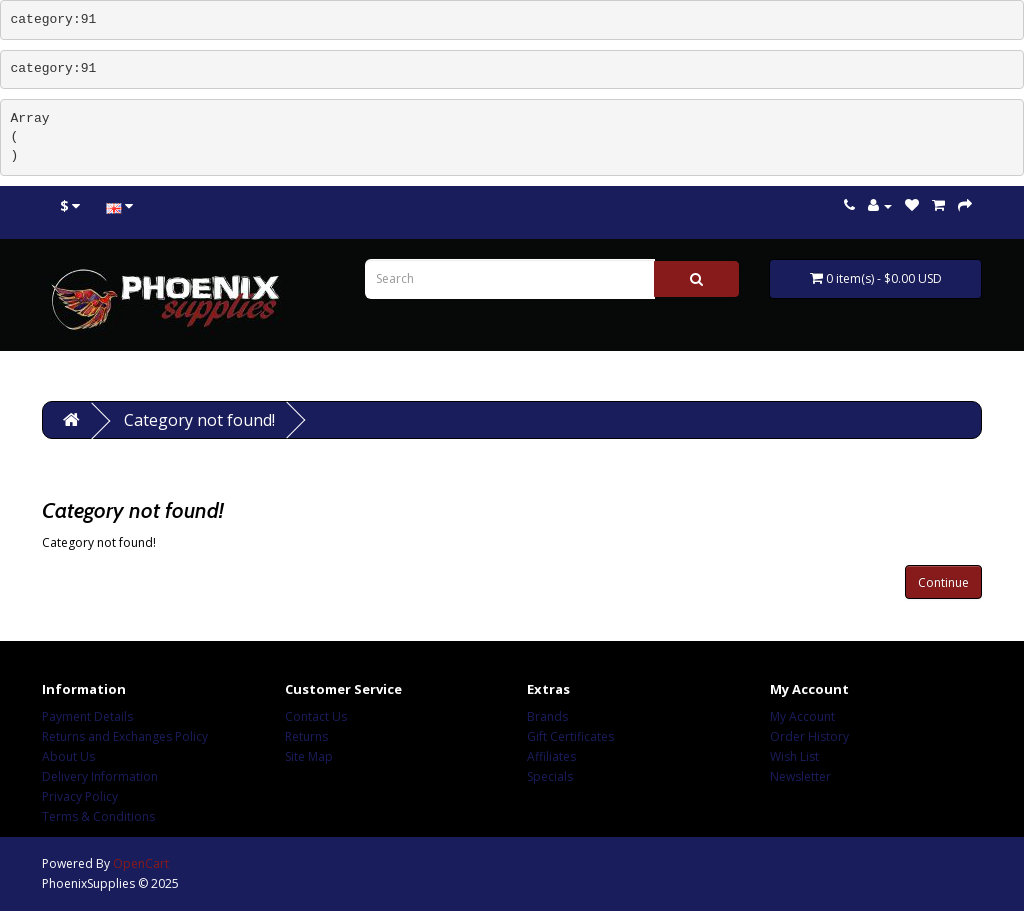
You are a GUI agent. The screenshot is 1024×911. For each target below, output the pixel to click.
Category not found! (199, 420)
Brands (547, 716)
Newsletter (800, 776)
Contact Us (316, 716)
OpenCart (141, 863)
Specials (550, 776)
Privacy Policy (80, 796)
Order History (809, 736)
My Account (802, 716)
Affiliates (551, 756)
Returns (306, 736)
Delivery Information (100, 776)
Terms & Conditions (98, 816)
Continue (943, 582)
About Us (68, 756)
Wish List (794, 756)
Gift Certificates (570, 736)
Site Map (309, 756)
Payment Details (87, 716)
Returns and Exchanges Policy (125, 736)
